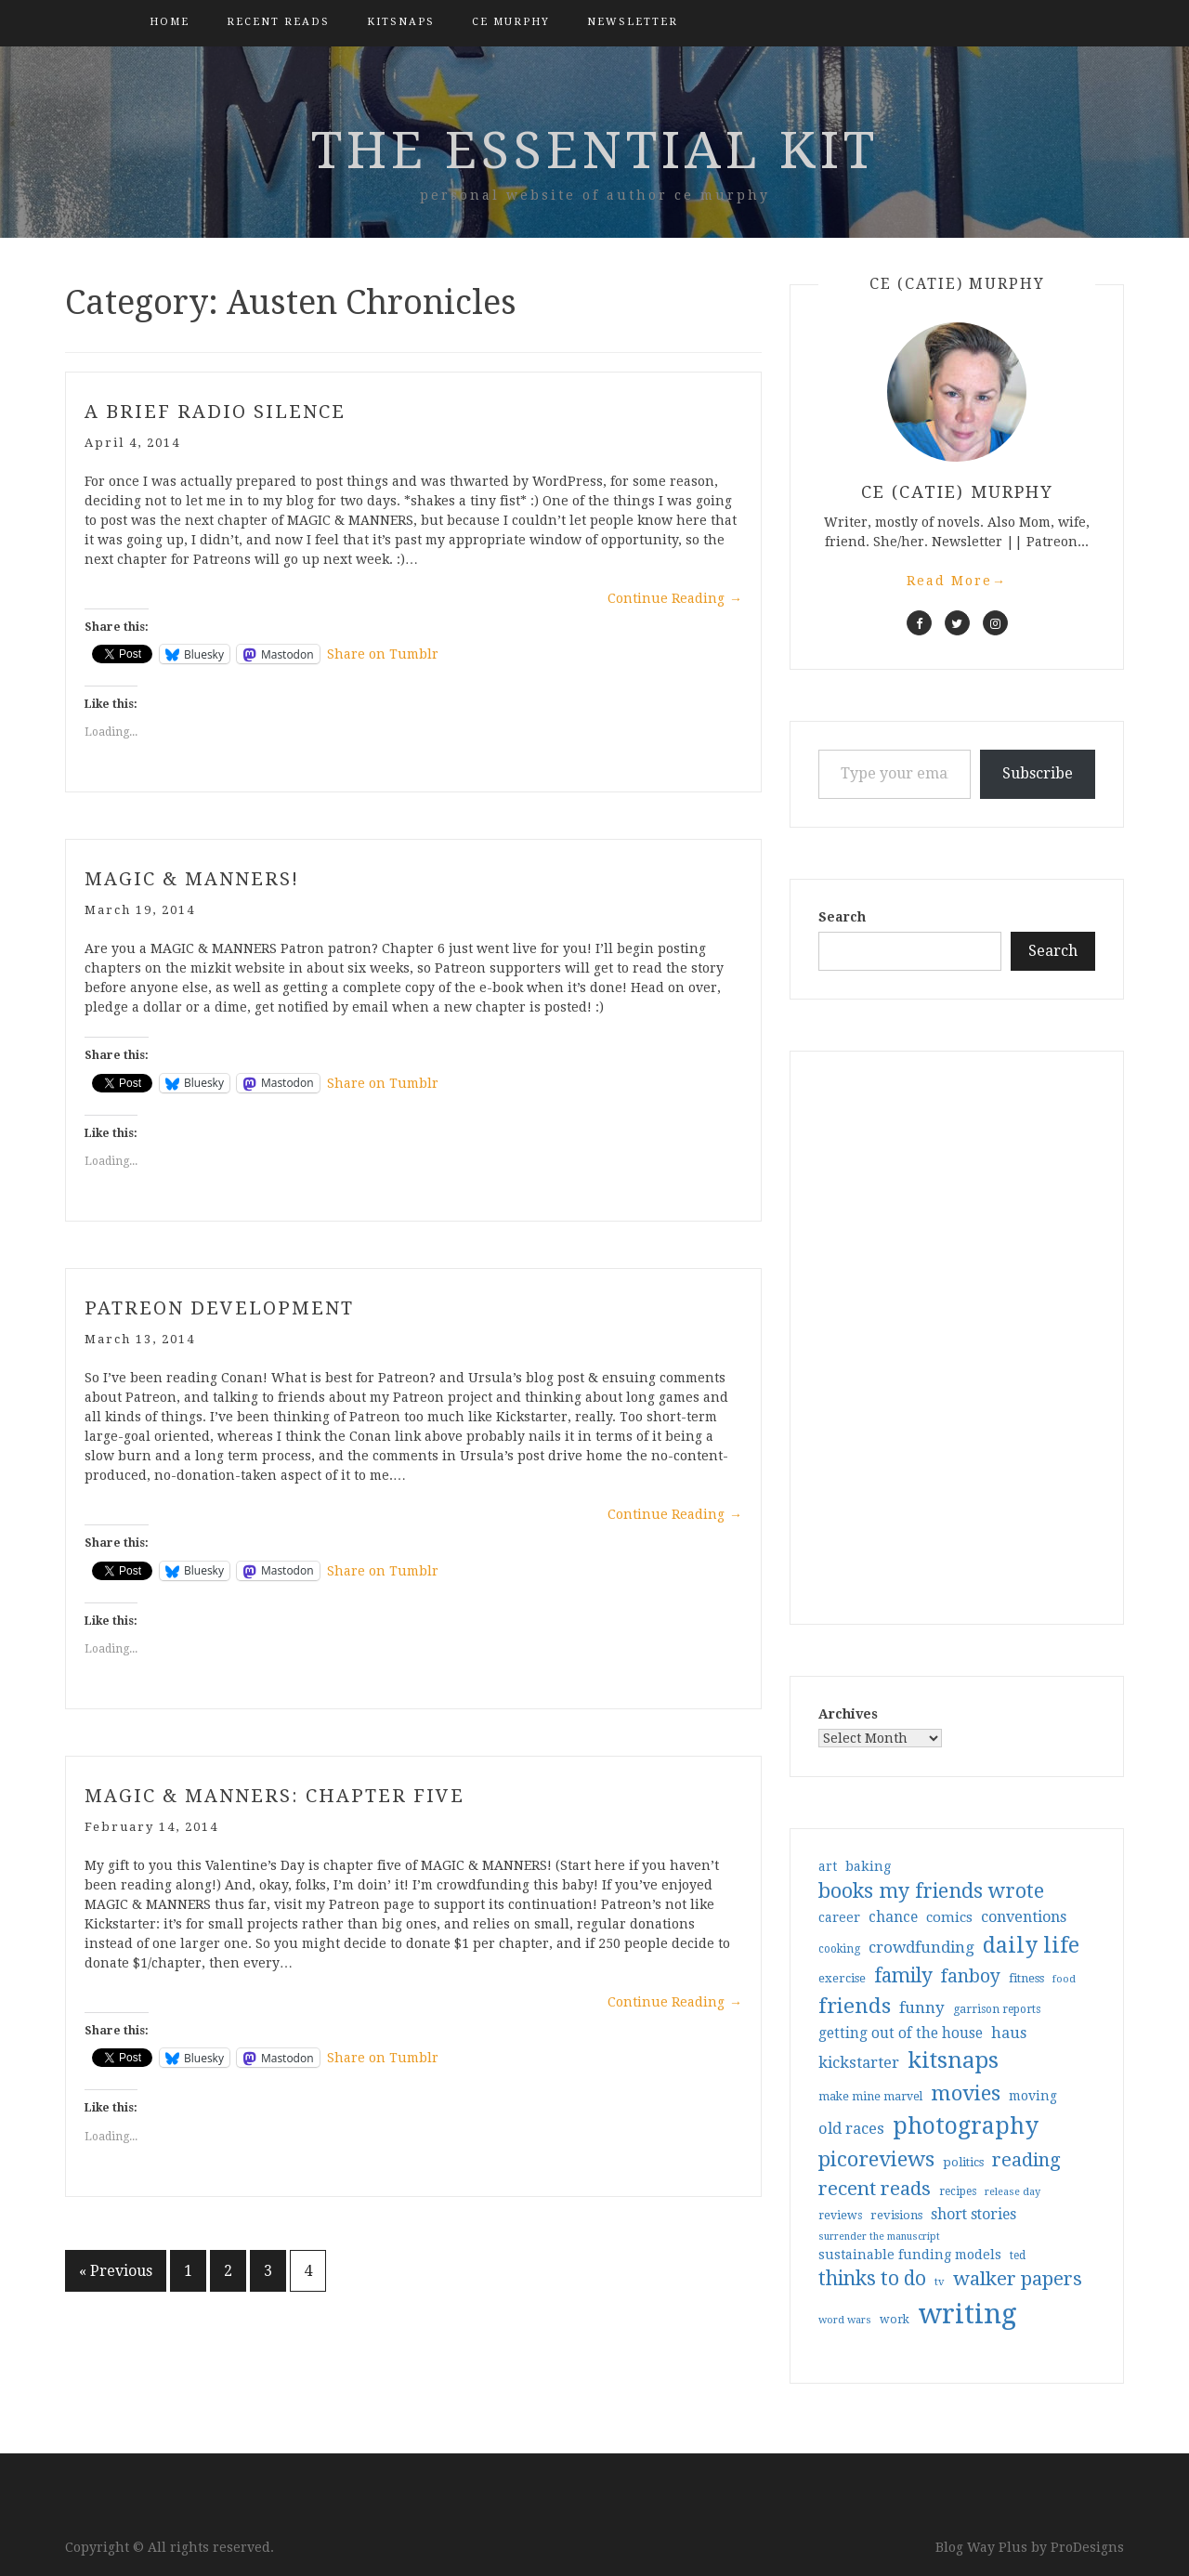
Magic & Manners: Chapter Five (274, 1796)
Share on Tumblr (382, 654)
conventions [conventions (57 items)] (1023, 1917)
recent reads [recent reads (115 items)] (874, 2188)
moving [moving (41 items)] (1033, 2095)
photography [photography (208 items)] (966, 2125)
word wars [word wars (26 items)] (844, 2320)
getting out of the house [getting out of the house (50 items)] (900, 2033)
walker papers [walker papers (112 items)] (1017, 2279)
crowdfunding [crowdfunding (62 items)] (921, 1947)
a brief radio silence (215, 411)
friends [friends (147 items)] (854, 2006)
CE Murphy (511, 22)
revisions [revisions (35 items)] (896, 2215)
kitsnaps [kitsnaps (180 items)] (953, 2060)
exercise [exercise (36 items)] (842, 1978)
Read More (957, 580)
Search (842, 916)
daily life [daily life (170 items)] (1031, 1945)
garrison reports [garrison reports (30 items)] (996, 2009)
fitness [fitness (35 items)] (1026, 1978)
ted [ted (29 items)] (1018, 2255)
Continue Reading (675, 598)
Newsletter (632, 22)
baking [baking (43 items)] (868, 1866)
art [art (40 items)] (827, 1866)
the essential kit (595, 150)
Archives (848, 1713)
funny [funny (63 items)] (922, 2007)
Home (169, 22)
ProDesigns (1087, 2547)
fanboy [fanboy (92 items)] (970, 1976)
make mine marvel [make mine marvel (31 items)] (870, 2096)
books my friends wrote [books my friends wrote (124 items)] (931, 1891)
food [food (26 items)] (1064, 1979)
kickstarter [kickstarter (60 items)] (858, 2063)
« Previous (115, 2271)
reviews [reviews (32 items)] (840, 2215)
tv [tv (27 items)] (939, 2281)
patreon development (219, 1308)
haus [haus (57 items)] (1008, 2033)
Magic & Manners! (192, 879)
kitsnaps (401, 22)
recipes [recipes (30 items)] (957, 2191)
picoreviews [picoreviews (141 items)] (876, 2159)
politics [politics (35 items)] (963, 2162)
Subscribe (1037, 773)
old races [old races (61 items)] (851, 2129)
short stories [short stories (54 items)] (973, 2214)
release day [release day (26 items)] (1012, 2192)
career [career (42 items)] (839, 1917)
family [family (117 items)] (903, 1976)
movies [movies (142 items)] (965, 2093)
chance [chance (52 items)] (893, 1917)
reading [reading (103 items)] (1026, 2160)
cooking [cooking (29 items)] (839, 1948)
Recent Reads (278, 22)
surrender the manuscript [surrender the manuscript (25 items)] (879, 2236)
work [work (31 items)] (894, 2319)
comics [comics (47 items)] (949, 1917)
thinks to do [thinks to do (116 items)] (872, 2279)
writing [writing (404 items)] (967, 2314)
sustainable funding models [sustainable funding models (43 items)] (909, 2254)
